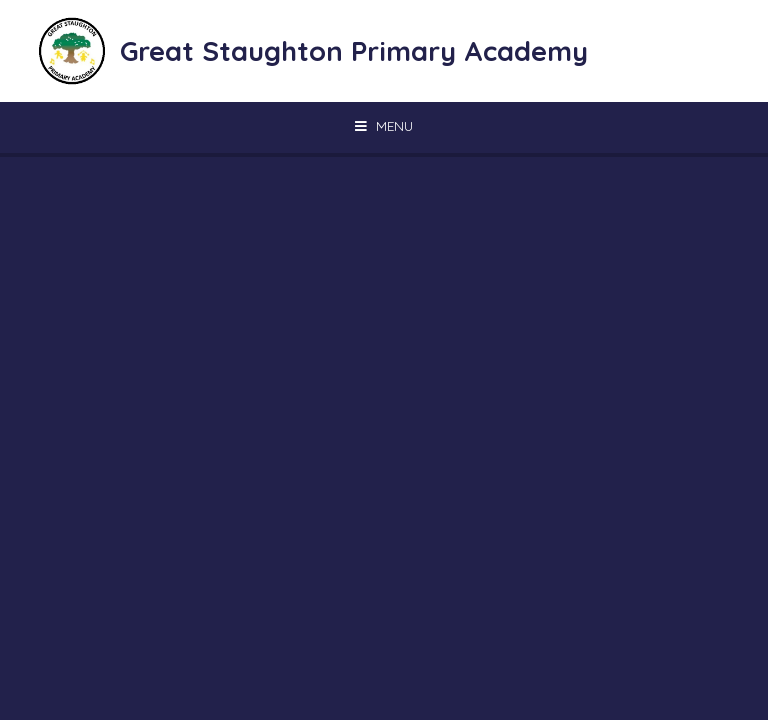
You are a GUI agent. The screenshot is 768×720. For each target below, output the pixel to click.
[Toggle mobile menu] (384, 126)
